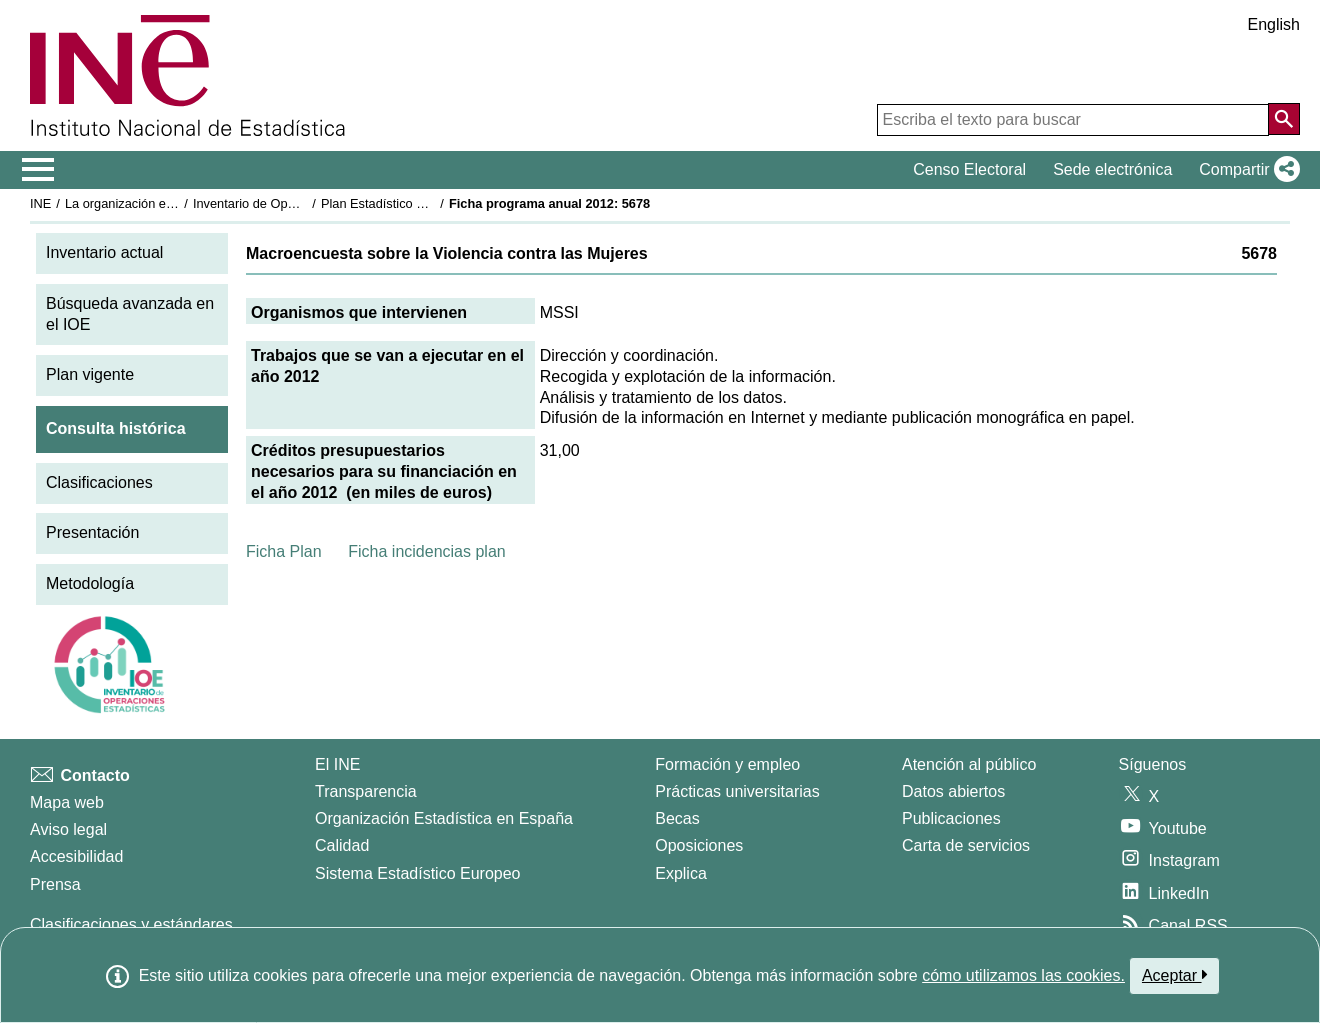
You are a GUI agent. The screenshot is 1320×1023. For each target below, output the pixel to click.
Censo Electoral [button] (969, 169)
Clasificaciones (99, 482)
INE (40, 203)
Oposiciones (699, 845)
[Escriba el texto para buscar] (1073, 120)
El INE (337, 764)
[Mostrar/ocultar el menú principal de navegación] (38, 170)
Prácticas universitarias (737, 791)
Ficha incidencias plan (426, 551)
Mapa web (67, 802)
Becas (677, 818)
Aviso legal (68, 829)
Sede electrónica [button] (1112, 169)
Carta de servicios (966, 845)
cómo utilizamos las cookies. (1023, 975)
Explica (681, 873)
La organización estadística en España (175, 203)
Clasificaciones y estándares (131, 924)
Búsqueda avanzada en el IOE (130, 314)
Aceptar (1174, 975)
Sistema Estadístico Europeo (417, 873)
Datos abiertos (953, 791)
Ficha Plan (284, 551)
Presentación (92, 532)
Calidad (342, 845)
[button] (1245, 170)
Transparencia (366, 791)
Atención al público (969, 764)
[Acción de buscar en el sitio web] (1284, 119)
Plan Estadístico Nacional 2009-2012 (426, 203)
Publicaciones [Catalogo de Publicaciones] (951, 818)
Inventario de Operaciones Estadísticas (304, 203)
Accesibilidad (76, 856)
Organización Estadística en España (444, 818)
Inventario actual (104, 252)
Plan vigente (90, 374)
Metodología (90, 583)
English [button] (1274, 24)
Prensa (55, 884)
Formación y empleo (727, 764)
